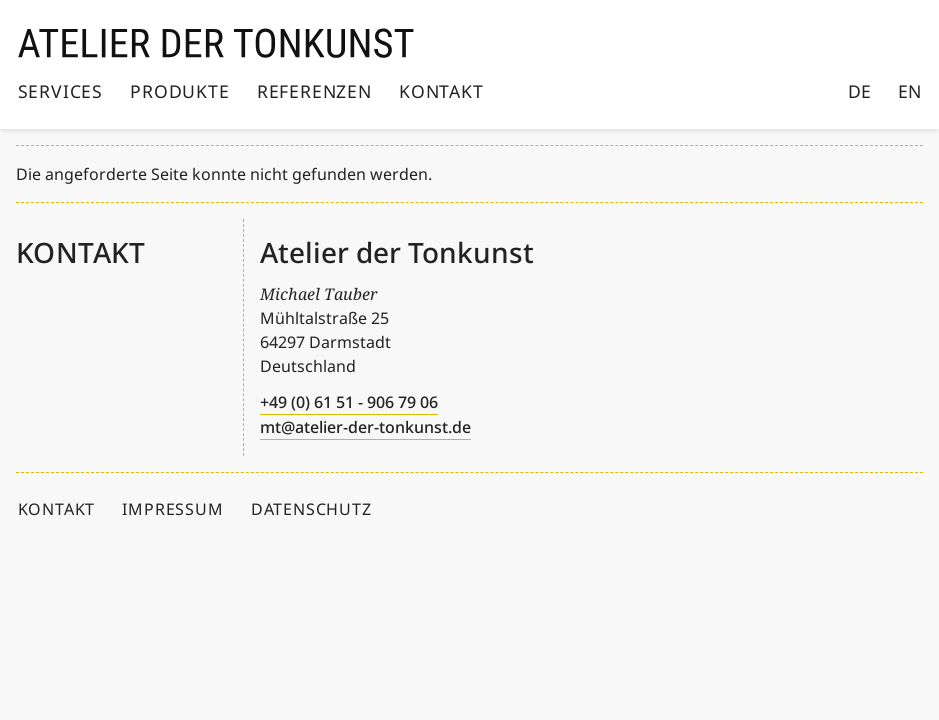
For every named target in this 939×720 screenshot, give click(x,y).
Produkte (179, 91)
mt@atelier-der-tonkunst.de (365, 427)
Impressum (172, 509)
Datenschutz (311, 509)
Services (60, 91)
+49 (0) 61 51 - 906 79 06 (349, 402)
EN (909, 91)
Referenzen (314, 91)
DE (859, 91)
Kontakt (441, 91)
